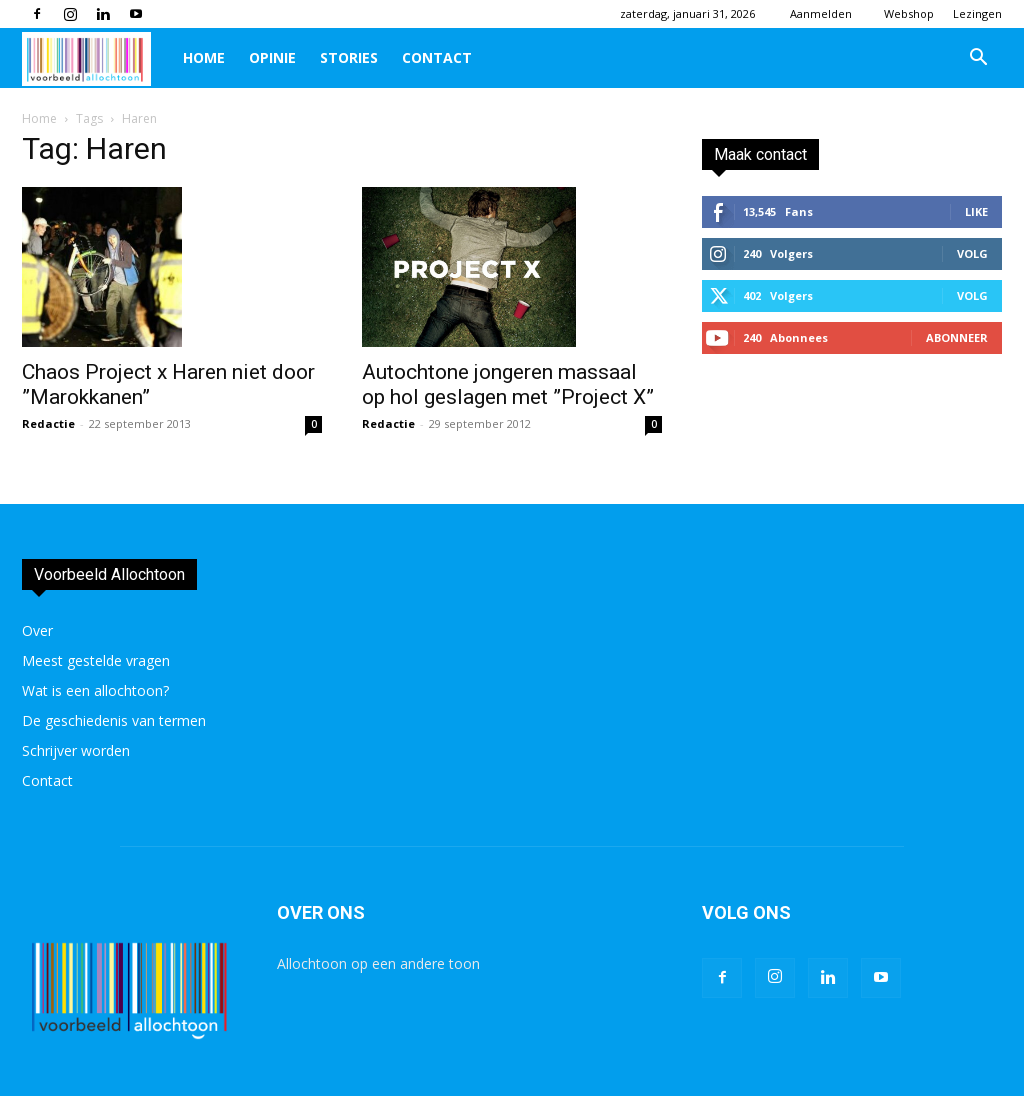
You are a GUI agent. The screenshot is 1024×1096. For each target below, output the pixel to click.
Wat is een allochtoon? (95, 690)
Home (204, 57)
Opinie (272, 57)
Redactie (48, 423)
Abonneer (957, 337)
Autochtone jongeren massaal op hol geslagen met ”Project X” (508, 384)
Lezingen (977, 13)
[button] (978, 59)
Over (37, 630)
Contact (437, 57)
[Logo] (96, 58)
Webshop (909, 13)
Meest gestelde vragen (96, 660)
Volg (972, 253)
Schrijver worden (76, 750)
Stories (349, 57)
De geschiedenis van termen (114, 720)
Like (976, 211)
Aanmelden (821, 13)
